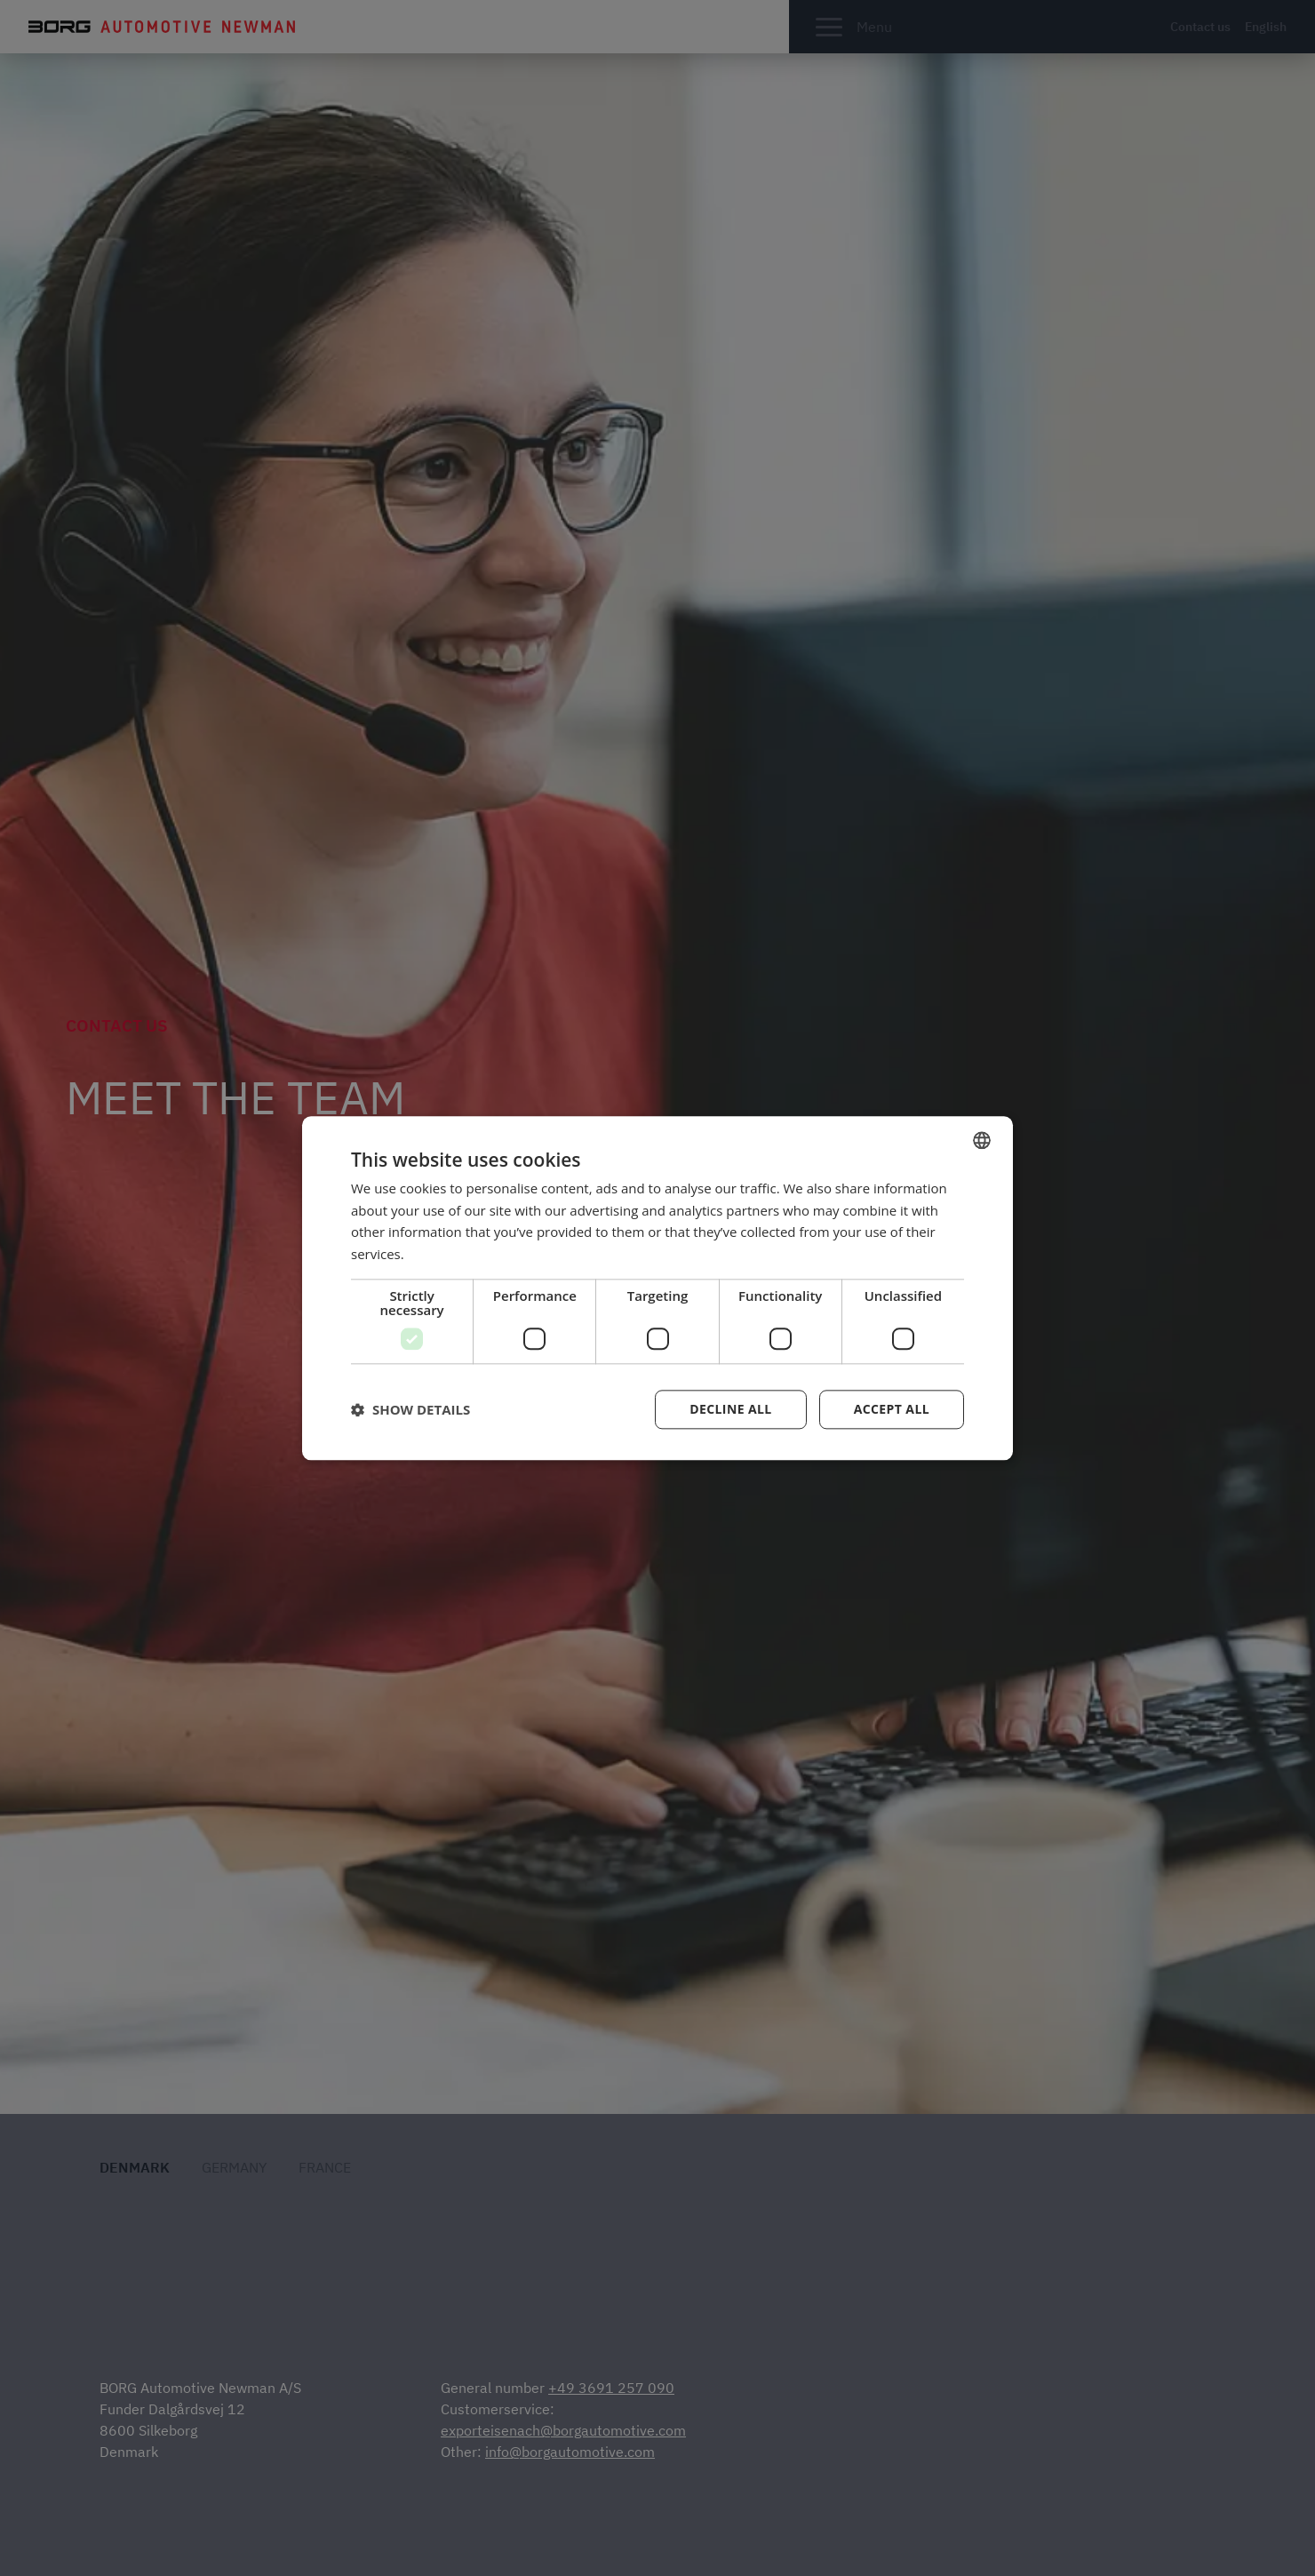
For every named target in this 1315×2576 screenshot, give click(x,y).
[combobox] (982, 1140)
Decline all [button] (730, 1408)
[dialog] (657, 1288)
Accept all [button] (891, 1408)
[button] (410, 1409)
